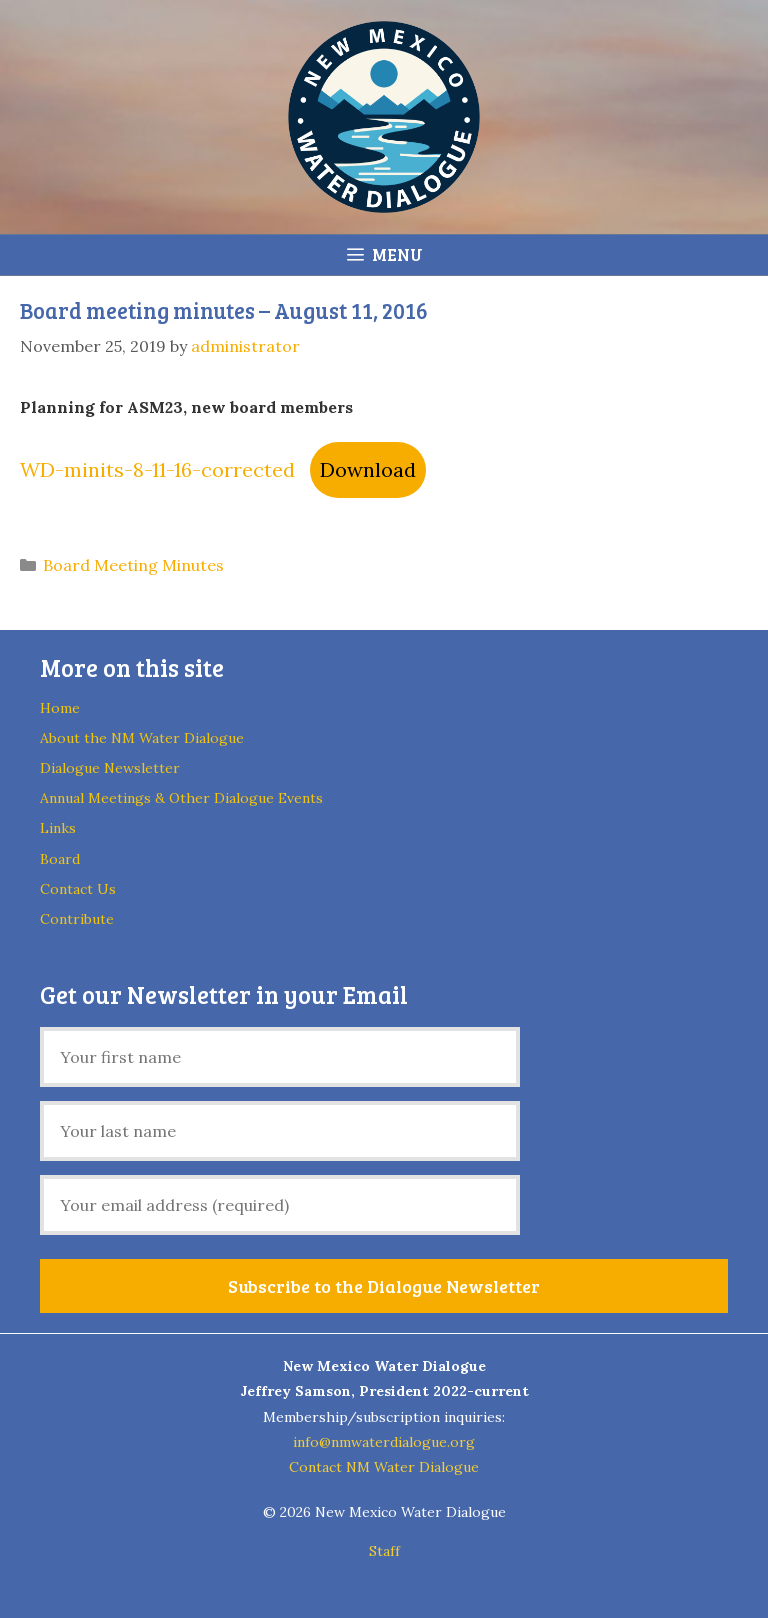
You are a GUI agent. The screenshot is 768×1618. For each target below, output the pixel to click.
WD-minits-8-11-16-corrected (157, 469)
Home (60, 708)
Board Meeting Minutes (133, 565)
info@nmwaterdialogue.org (384, 1442)
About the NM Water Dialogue (142, 738)
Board (60, 859)
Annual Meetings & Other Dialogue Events (181, 798)
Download (368, 469)
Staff (384, 1551)
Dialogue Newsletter (110, 768)
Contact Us (78, 889)
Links (58, 828)
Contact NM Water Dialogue (384, 1467)
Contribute (77, 919)
